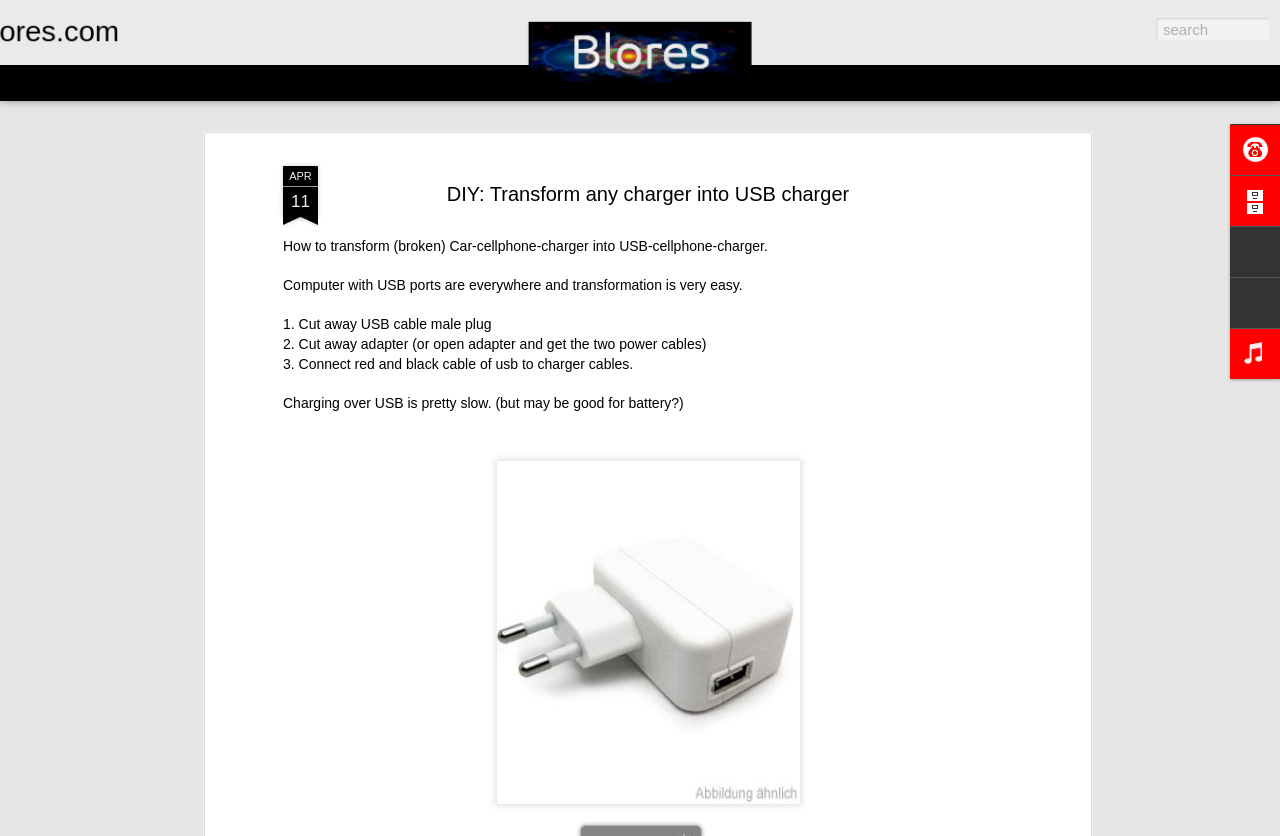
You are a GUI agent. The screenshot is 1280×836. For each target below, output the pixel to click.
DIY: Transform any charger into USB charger (648, 187)
